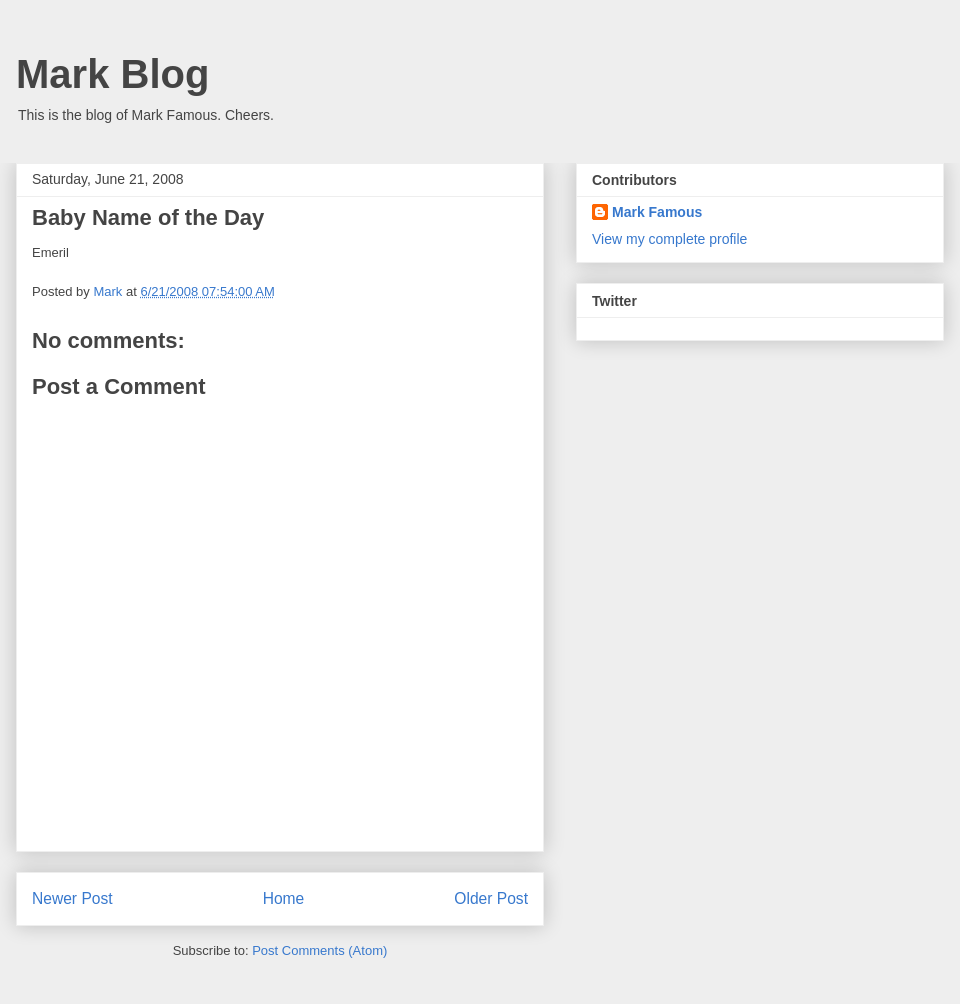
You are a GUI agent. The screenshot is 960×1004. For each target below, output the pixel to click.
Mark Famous (657, 212)
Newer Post (72, 898)
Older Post (491, 898)
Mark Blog (112, 74)
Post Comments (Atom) (319, 950)
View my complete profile (669, 239)
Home (284, 898)
